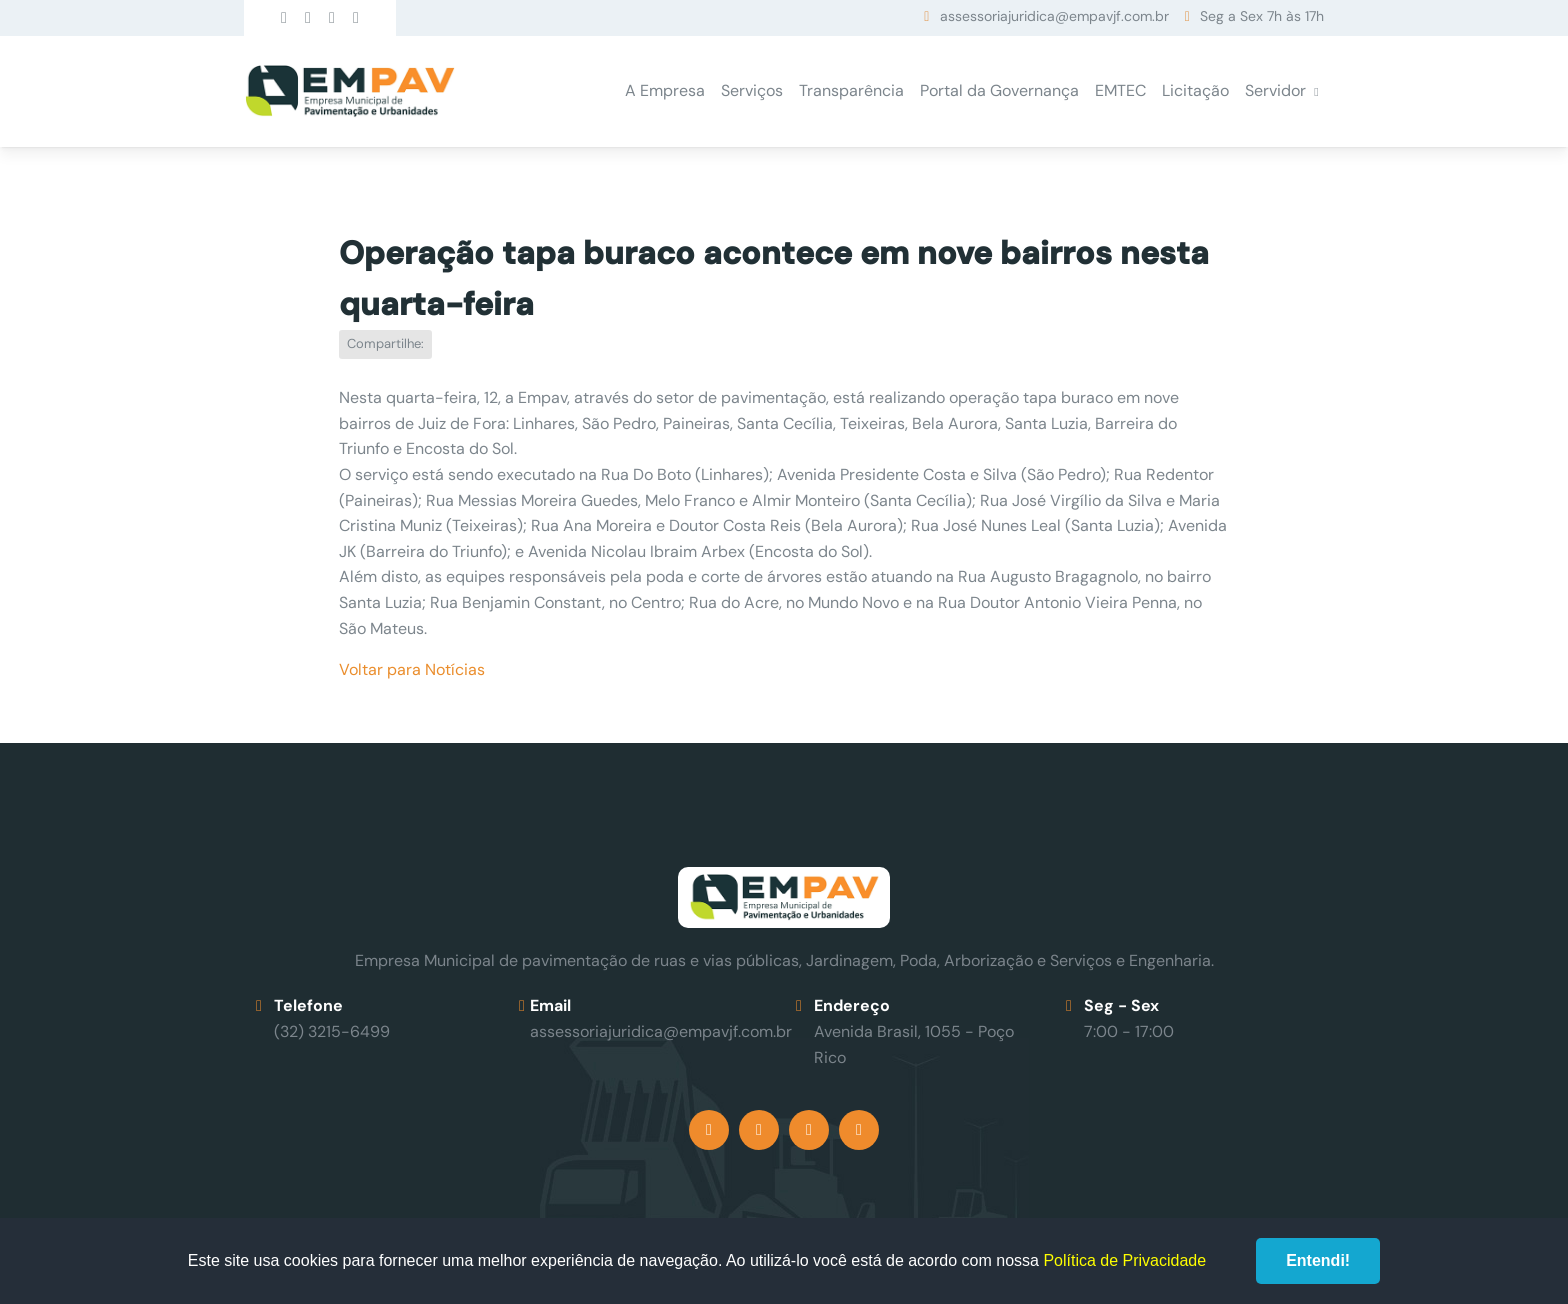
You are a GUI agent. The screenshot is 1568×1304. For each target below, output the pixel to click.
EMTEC (1120, 90)
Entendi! (1318, 1260)
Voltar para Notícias (412, 669)
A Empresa (665, 90)
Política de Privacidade (1124, 1260)
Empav (350, 91)
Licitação (1195, 90)
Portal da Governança (999, 90)
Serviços (752, 90)
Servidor (1275, 90)
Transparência (851, 90)
